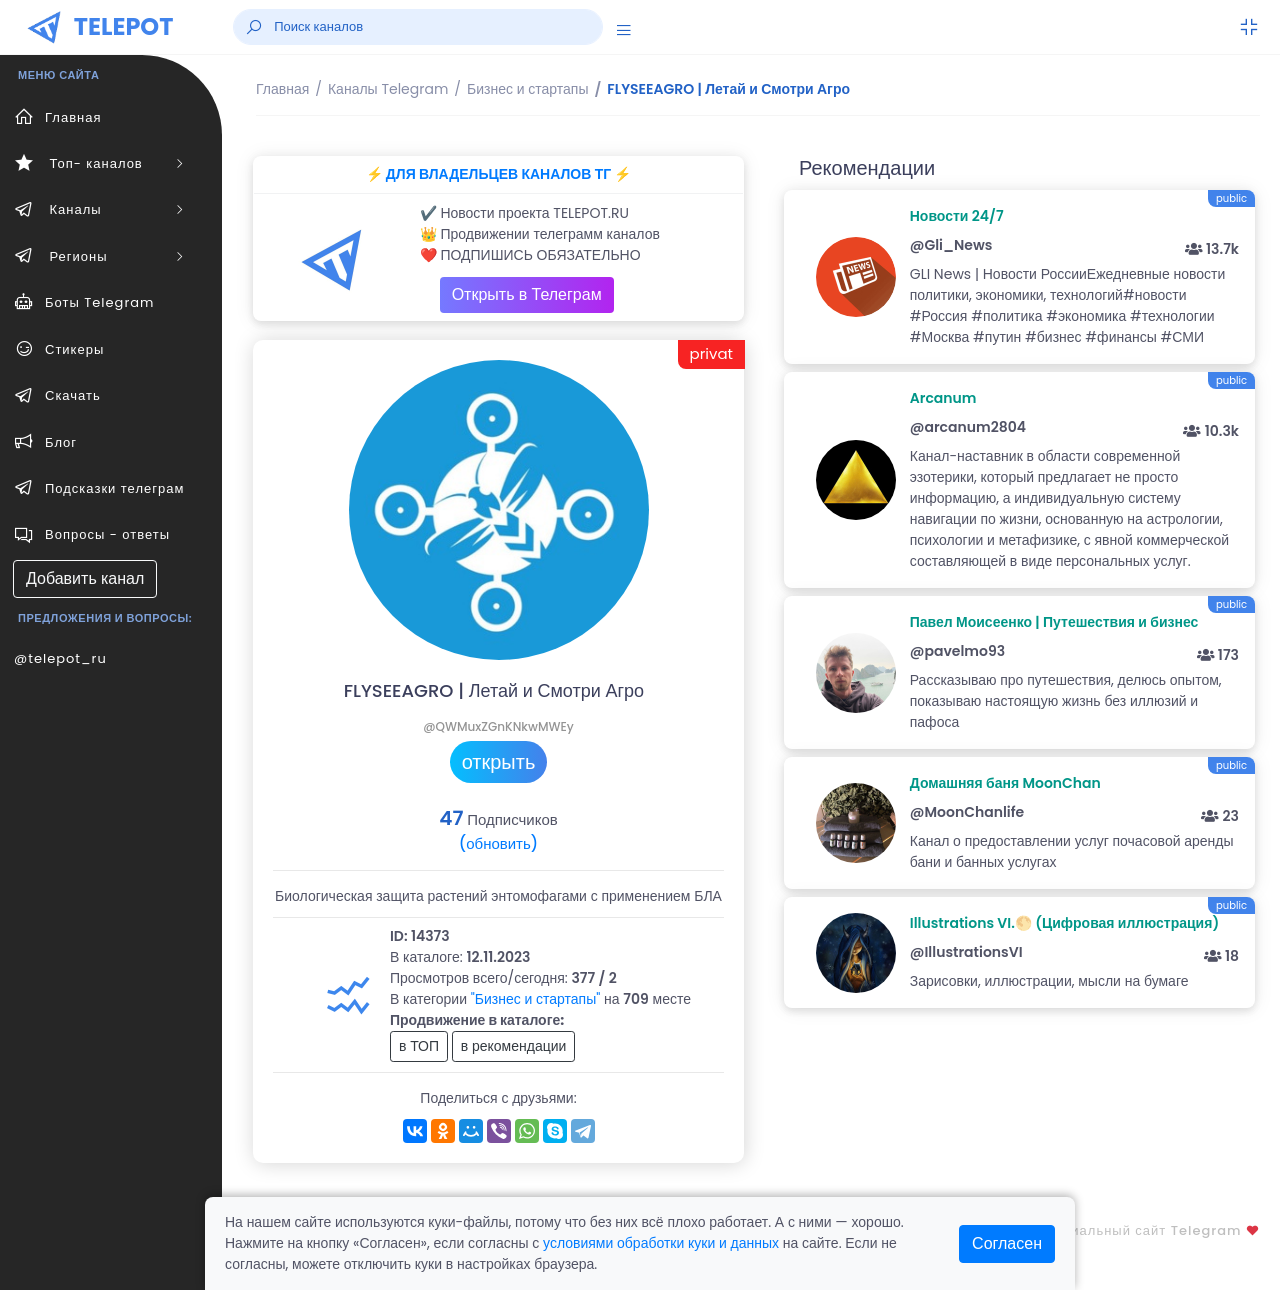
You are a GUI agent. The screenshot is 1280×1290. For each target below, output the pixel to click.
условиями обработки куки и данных (661, 1243)
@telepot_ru (60, 658)
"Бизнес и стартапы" (536, 999)
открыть (499, 762)
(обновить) (498, 843)
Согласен (1007, 1243)
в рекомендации (514, 1046)
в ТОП (419, 1046)
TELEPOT (124, 26)
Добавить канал (85, 578)
